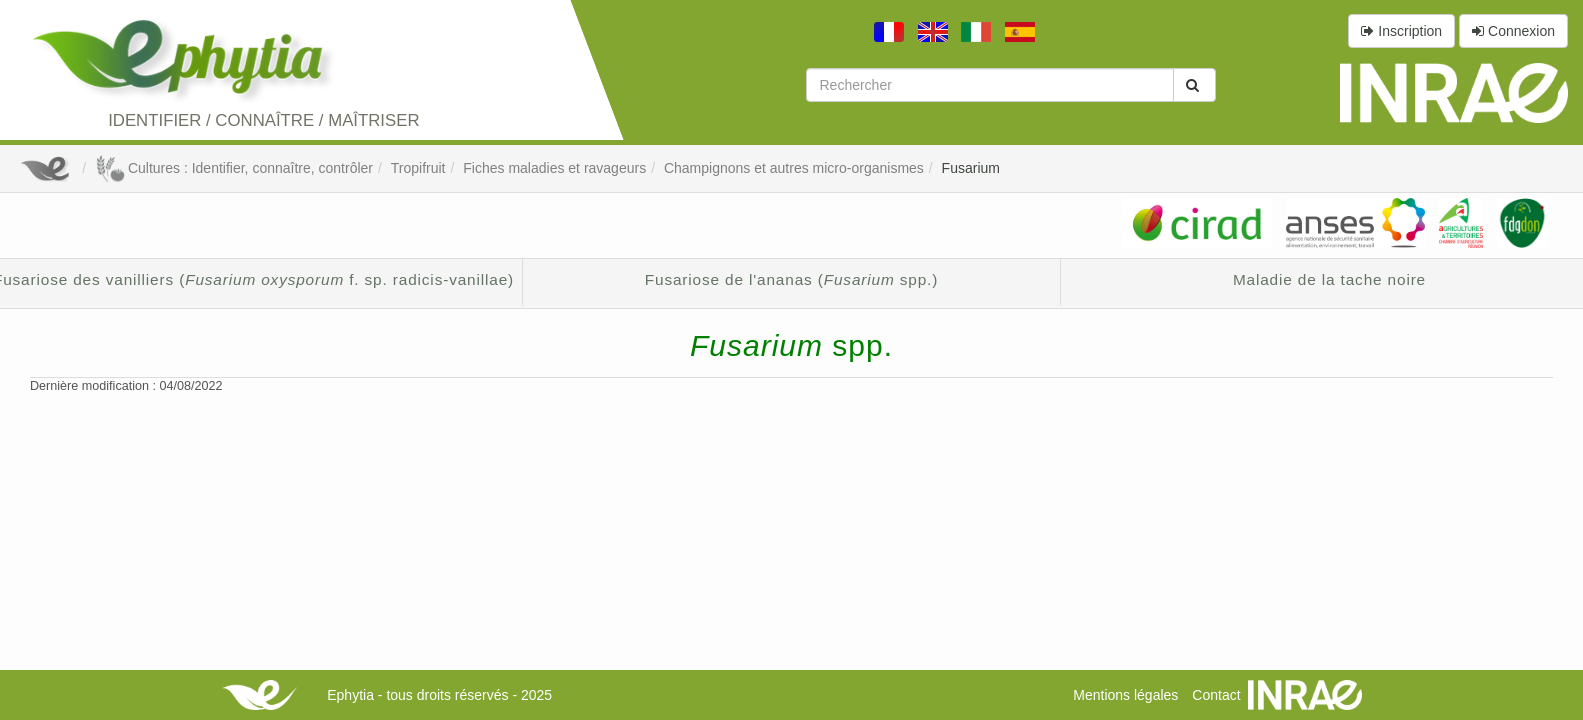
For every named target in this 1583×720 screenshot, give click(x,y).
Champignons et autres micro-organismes (794, 168)
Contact (1216, 695)
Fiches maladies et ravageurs (554, 168)
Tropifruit (418, 168)
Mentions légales (1125, 695)
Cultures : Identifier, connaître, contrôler (234, 168)
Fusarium (971, 168)
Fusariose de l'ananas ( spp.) (791, 279)
